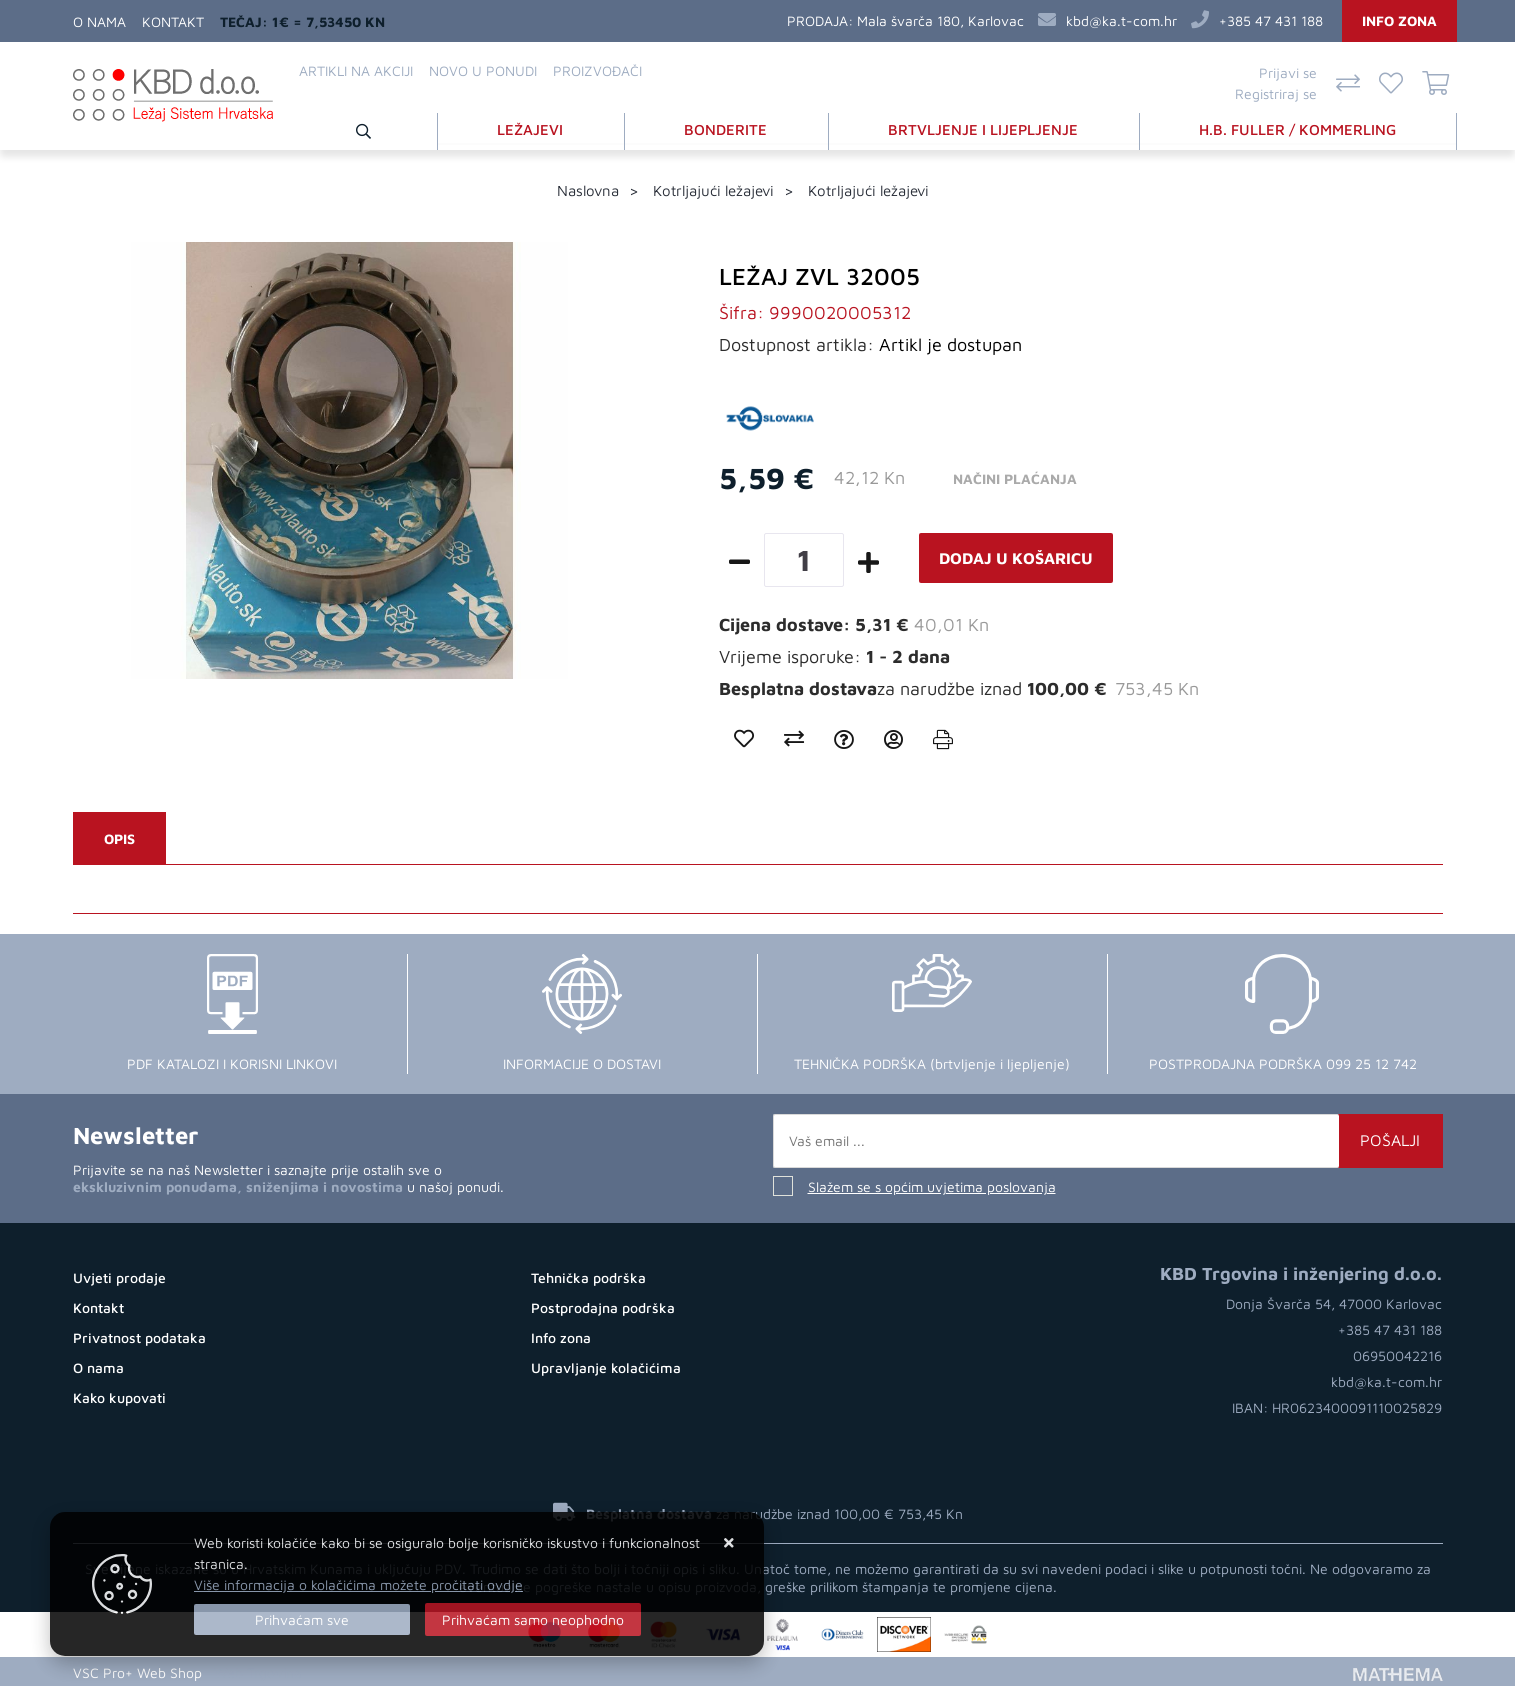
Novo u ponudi (483, 70)
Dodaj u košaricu (1016, 557)
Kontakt (173, 21)
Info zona (1399, 20)
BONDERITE (728, 128)
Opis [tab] (119, 837)
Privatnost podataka (139, 1336)
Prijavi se (1288, 72)
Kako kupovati (119, 1396)
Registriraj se (1276, 93)
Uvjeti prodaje (119, 1276)
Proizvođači (597, 70)
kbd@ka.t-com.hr (1121, 20)
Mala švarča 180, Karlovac (940, 20)
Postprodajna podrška (603, 1306)
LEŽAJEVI (534, 128)
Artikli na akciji (356, 70)
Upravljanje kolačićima (606, 1366)
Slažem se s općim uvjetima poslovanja (932, 1185)
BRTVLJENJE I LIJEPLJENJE (984, 128)
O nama (99, 21)
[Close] (302, 1619)
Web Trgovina (258, 1670)
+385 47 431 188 (1271, 20)
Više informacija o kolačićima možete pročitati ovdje (358, 1584)
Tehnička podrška (588, 1276)
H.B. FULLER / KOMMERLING (1298, 128)
